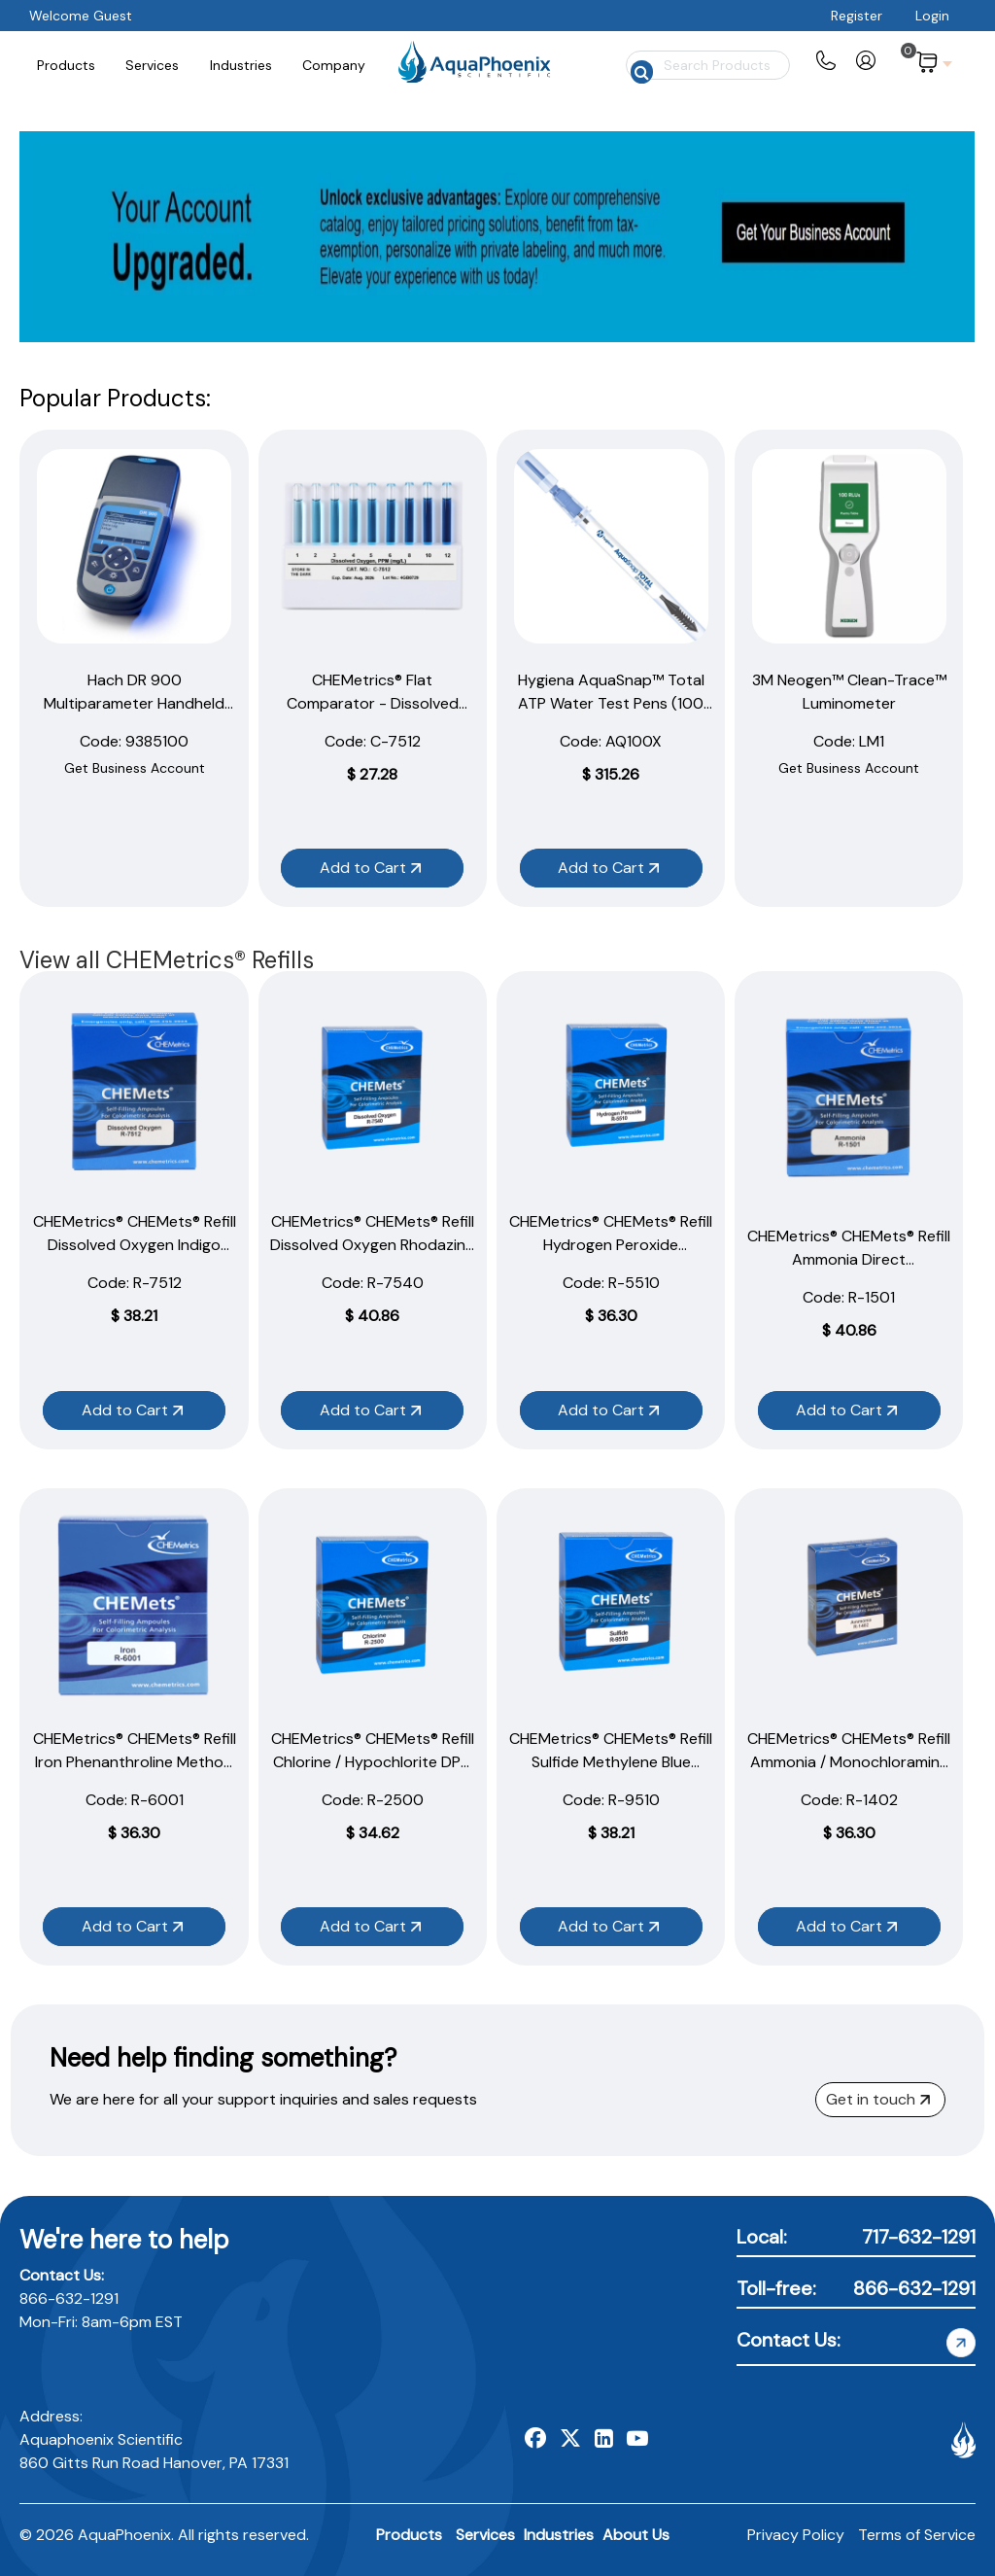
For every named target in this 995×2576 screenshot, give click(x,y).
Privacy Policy (795, 2534)
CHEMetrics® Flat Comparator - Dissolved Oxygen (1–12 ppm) (373, 703)
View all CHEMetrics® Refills (166, 960)
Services (485, 2534)
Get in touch (878, 2099)
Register (856, 15)
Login (932, 15)
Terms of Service (917, 2534)
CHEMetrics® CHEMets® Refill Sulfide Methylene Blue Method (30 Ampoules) (610, 1761)
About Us (635, 2534)
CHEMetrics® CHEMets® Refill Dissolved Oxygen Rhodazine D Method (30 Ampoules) (372, 1244)
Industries (559, 2534)
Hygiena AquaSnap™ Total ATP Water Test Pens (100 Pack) (611, 703)
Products (409, 2534)
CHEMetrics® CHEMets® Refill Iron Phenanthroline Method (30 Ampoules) (134, 1761)
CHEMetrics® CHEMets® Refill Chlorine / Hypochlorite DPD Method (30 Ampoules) (372, 1761)
